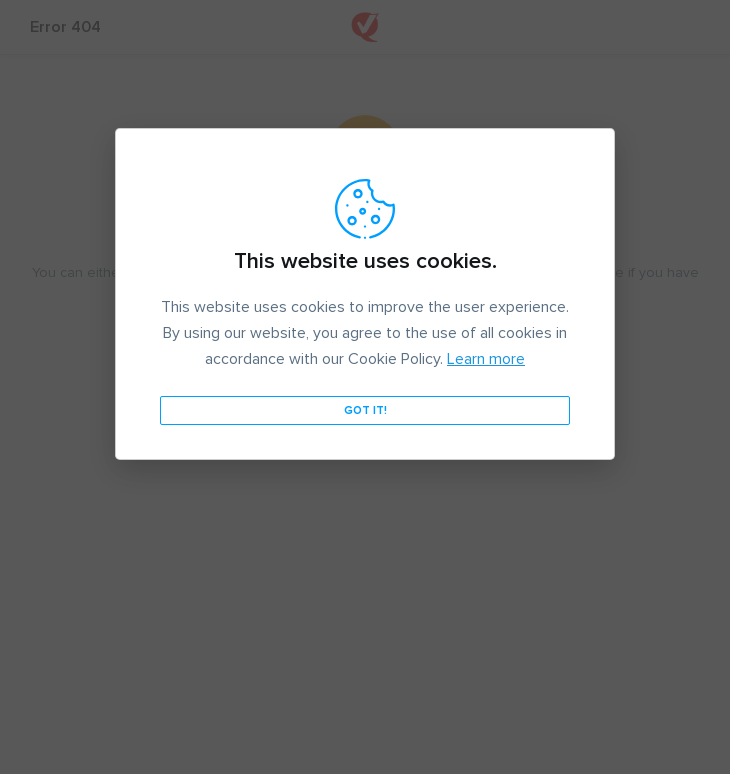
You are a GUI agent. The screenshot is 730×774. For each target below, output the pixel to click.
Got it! (365, 410)
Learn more (486, 359)
